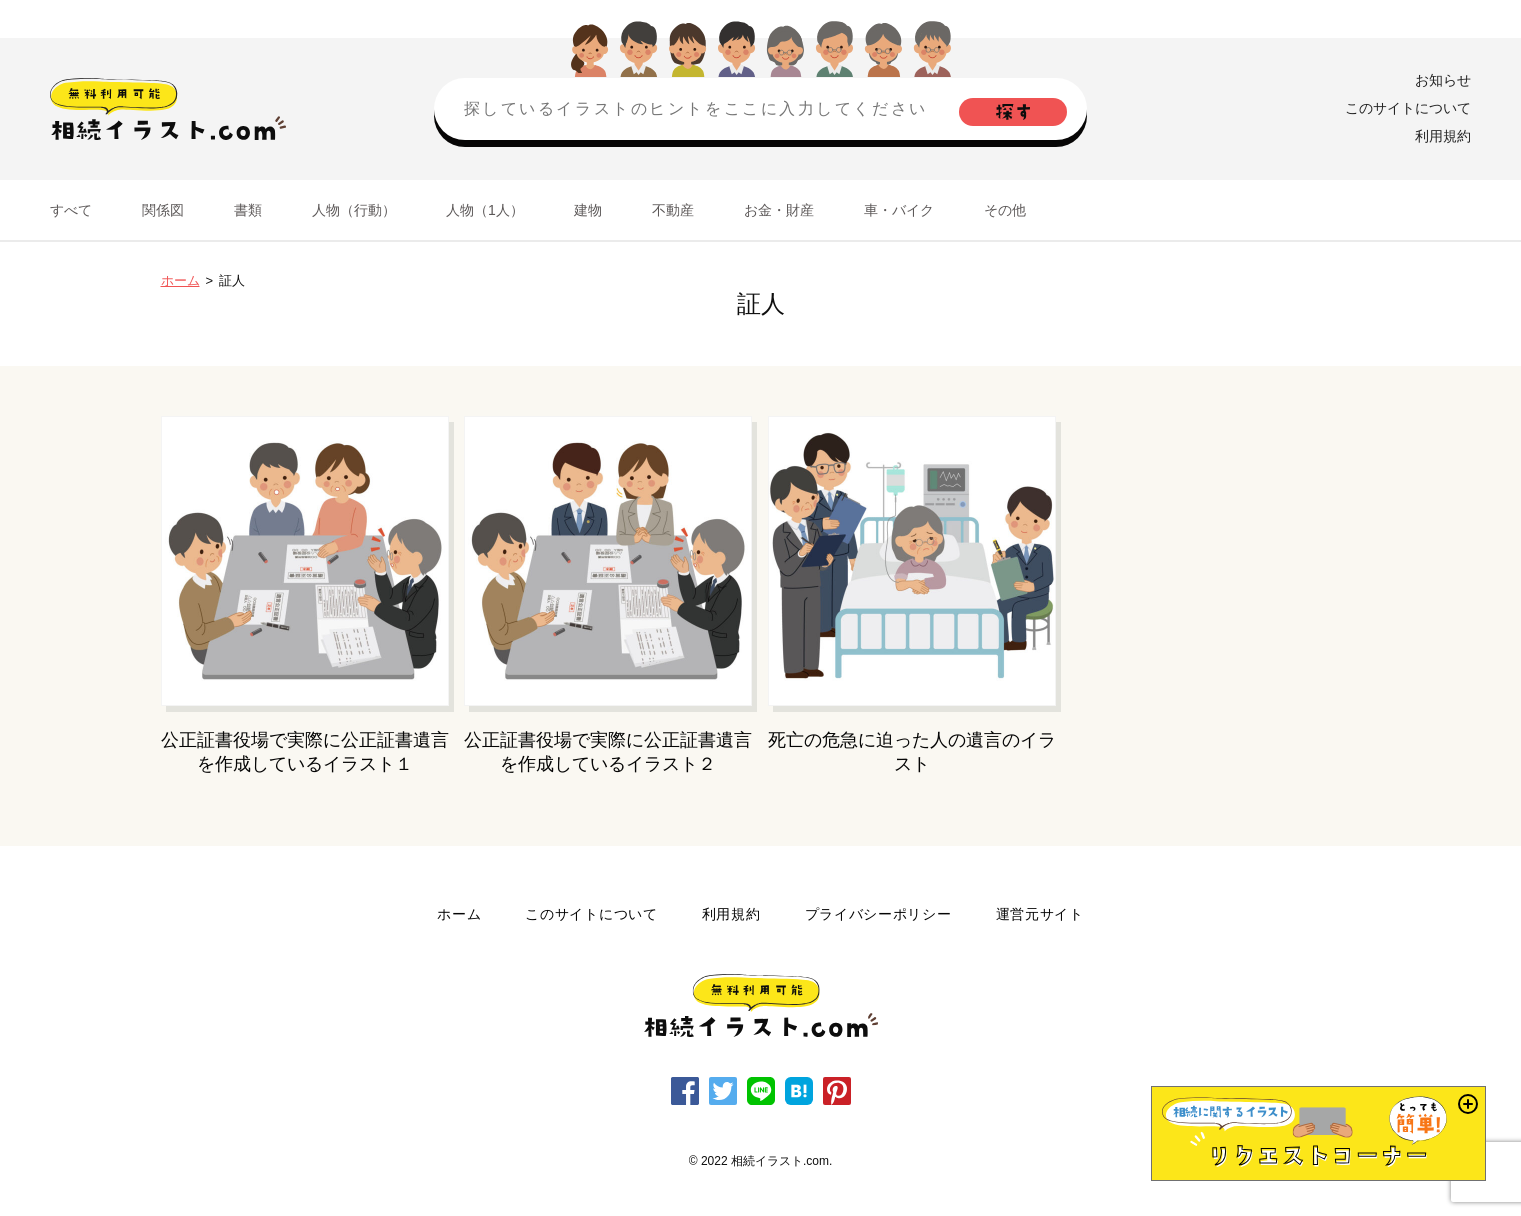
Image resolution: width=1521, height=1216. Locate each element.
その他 (1005, 210)
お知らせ (1443, 80)
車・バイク (899, 210)
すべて (71, 210)
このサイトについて (1408, 108)
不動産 (673, 210)
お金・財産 (779, 210)
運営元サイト (1040, 914)
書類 (248, 210)
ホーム (180, 280)
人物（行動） (354, 210)
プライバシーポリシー (878, 914)
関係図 (163, 210)
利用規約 (1443, 136)
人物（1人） (485, 210)
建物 (588, 210)
